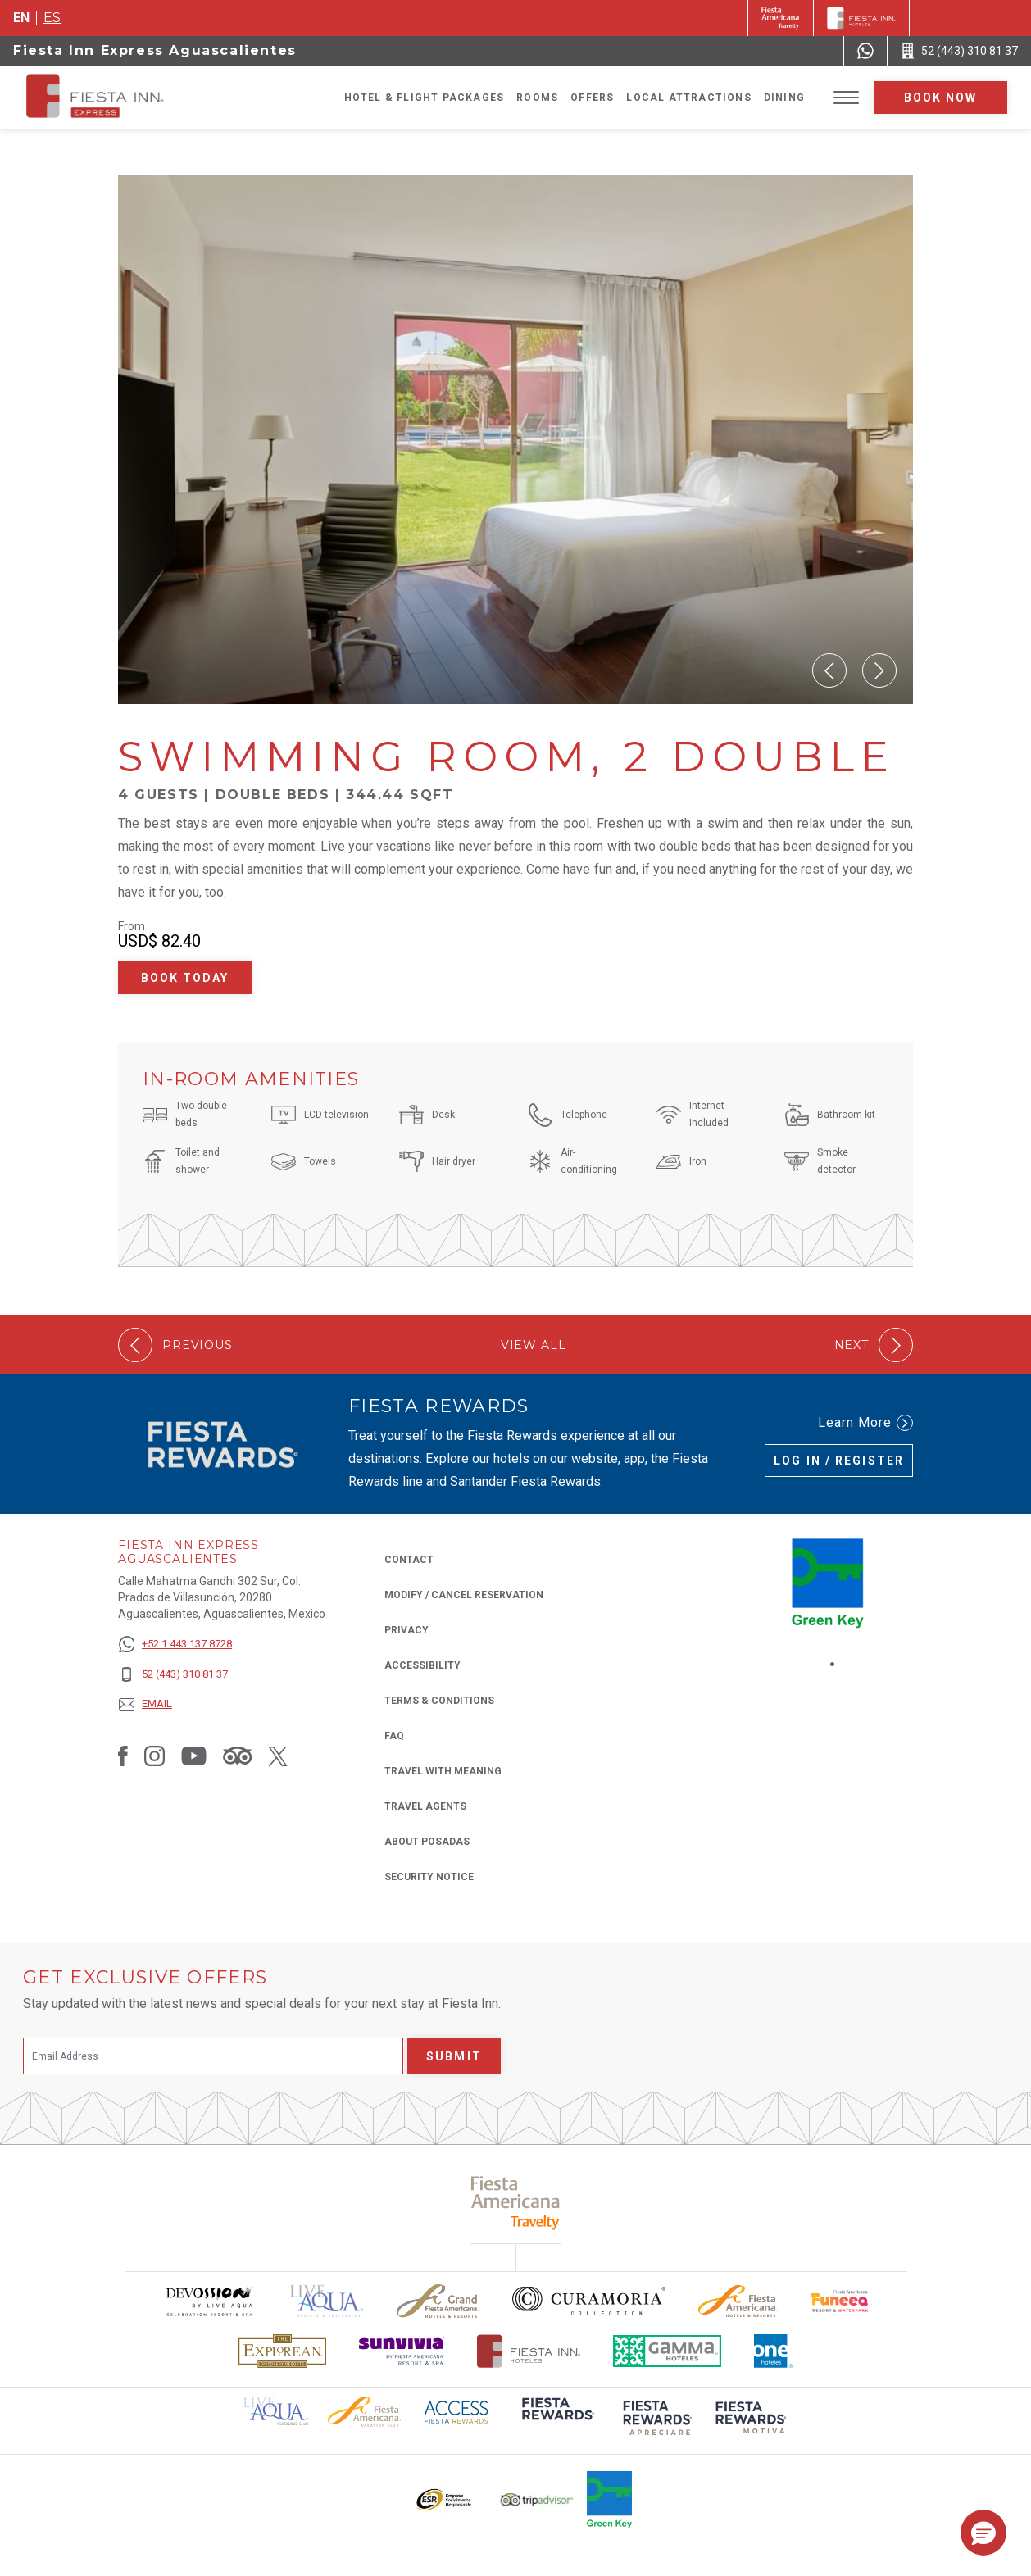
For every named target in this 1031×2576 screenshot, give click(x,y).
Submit (454, 2056)
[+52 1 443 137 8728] (175, 1644)
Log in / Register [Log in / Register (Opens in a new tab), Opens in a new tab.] (839, 1460)
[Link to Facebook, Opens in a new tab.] (123, 1755)
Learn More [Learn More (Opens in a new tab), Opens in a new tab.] (865, 1423)
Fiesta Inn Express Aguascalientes (155, 50)
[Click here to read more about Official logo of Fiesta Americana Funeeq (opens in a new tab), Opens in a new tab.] (840, 2301)
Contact (409, 1559)
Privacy (406, 1629)
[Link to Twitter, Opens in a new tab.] (278, 1755)
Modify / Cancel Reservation (463, 1595)
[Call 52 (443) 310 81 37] (959, 51)
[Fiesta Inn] (861, 18)
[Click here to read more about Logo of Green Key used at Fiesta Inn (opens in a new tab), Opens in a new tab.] (609, 2499)
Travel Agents (425, 1806)
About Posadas (427, 1841)
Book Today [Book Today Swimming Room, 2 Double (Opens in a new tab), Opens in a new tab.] (185, 977)
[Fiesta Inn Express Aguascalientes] (143, 97)
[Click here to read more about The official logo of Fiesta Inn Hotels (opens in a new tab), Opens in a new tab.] (529, 2351)
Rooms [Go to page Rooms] (537, 97)
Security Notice (429, 1877)
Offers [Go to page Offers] (592, 97)
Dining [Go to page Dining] (784, 97)
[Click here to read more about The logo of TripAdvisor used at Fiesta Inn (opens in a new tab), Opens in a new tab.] (537, 2500)
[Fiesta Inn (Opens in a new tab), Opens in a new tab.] (780, 18)
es (52, 17)
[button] (829, 670)
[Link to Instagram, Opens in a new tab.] (154, 1755)
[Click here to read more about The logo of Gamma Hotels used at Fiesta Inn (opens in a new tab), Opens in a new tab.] (667, 2351)
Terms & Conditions (439, 1700)
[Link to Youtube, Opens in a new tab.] (194, 1755)
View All (533, 1345)
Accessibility (422, 1665)
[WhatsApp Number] (865, 51)
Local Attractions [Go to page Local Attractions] (688, 97)
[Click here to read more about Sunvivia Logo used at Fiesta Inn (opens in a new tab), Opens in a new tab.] (401, 2351)
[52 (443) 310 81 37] (175, 1674)
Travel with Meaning (443, 1771)
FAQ (394, 1736)
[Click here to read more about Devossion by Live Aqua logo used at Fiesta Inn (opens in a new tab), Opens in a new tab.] (209, 2301)
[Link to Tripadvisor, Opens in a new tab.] (237, 1755)
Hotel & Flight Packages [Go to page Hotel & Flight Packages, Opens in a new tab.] (424, 97)
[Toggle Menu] (846, 98)
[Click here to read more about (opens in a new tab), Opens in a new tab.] (556, 2420)
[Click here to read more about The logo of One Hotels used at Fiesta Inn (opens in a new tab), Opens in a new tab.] (773, 2351)
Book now (941, 97)
